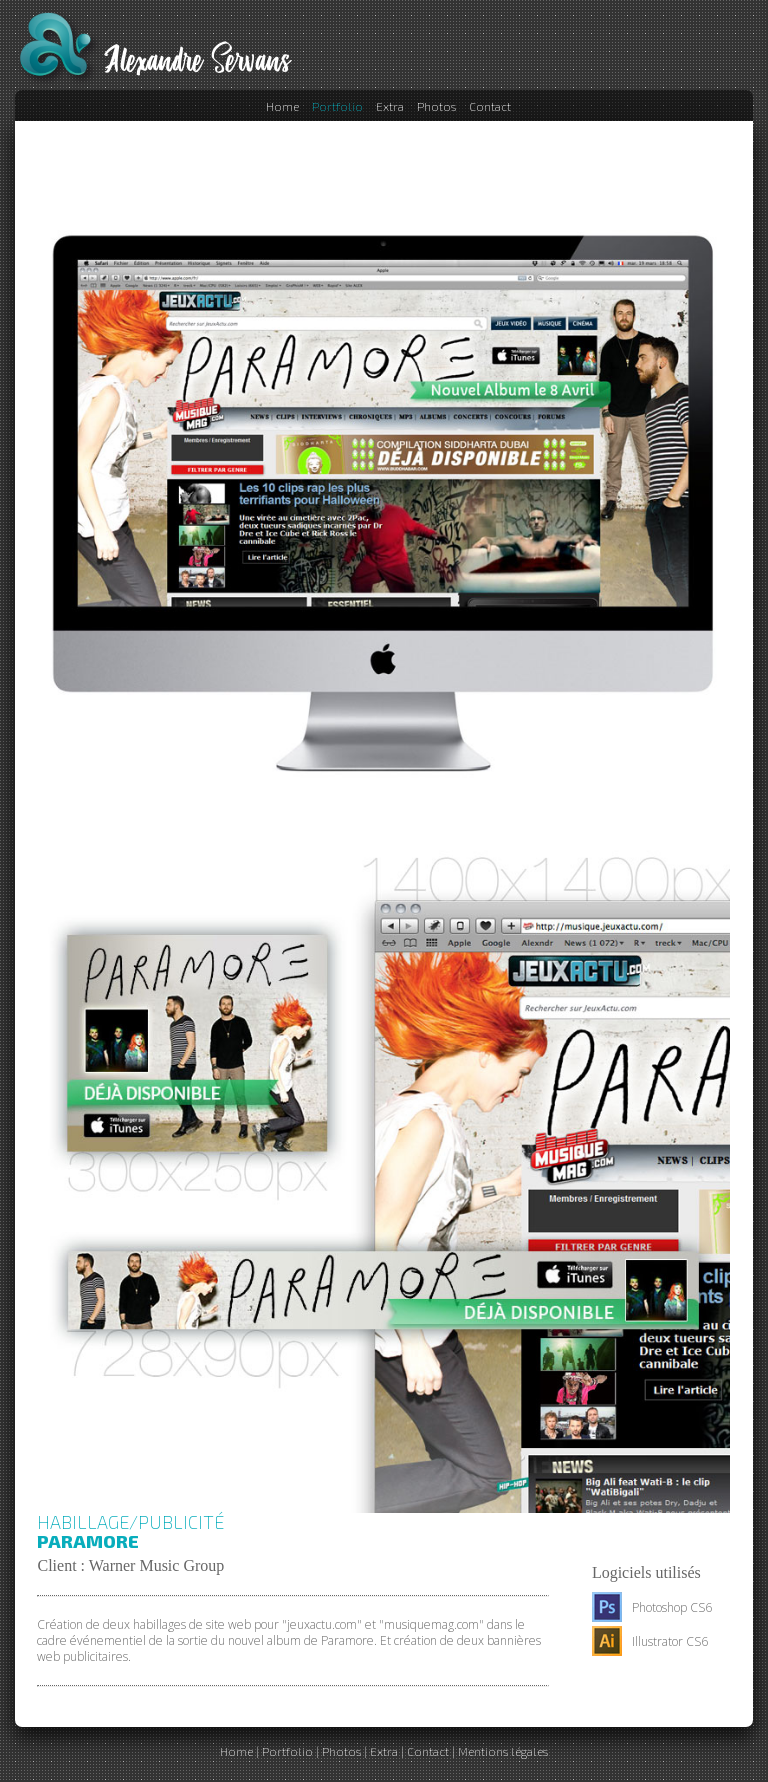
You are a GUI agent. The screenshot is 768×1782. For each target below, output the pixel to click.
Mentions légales (503, 1751)
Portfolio (337, 106)
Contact (490, 106)
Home (282, 106)
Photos (436, 106)
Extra (390, 106)
